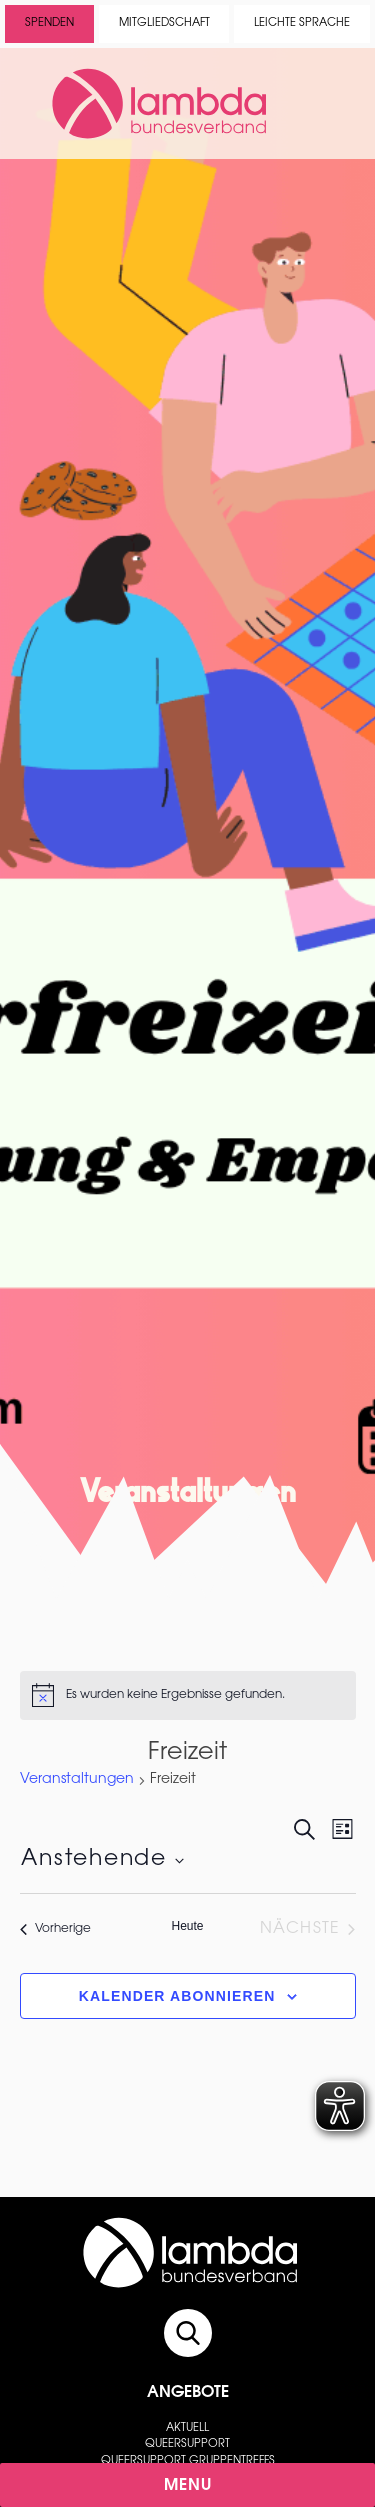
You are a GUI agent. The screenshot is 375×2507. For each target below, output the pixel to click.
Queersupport (187, 2444)
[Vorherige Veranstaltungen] (55, 1929)
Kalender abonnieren (177, 1996)
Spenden (49, 23)
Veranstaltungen (77, 1780)
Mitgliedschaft (164, 23)
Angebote (188, 2393)
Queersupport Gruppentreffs (188, 2461)
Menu (188, 2486)
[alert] (188, 1695)
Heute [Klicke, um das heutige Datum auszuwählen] (187, 1926)
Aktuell (187, 2428)
